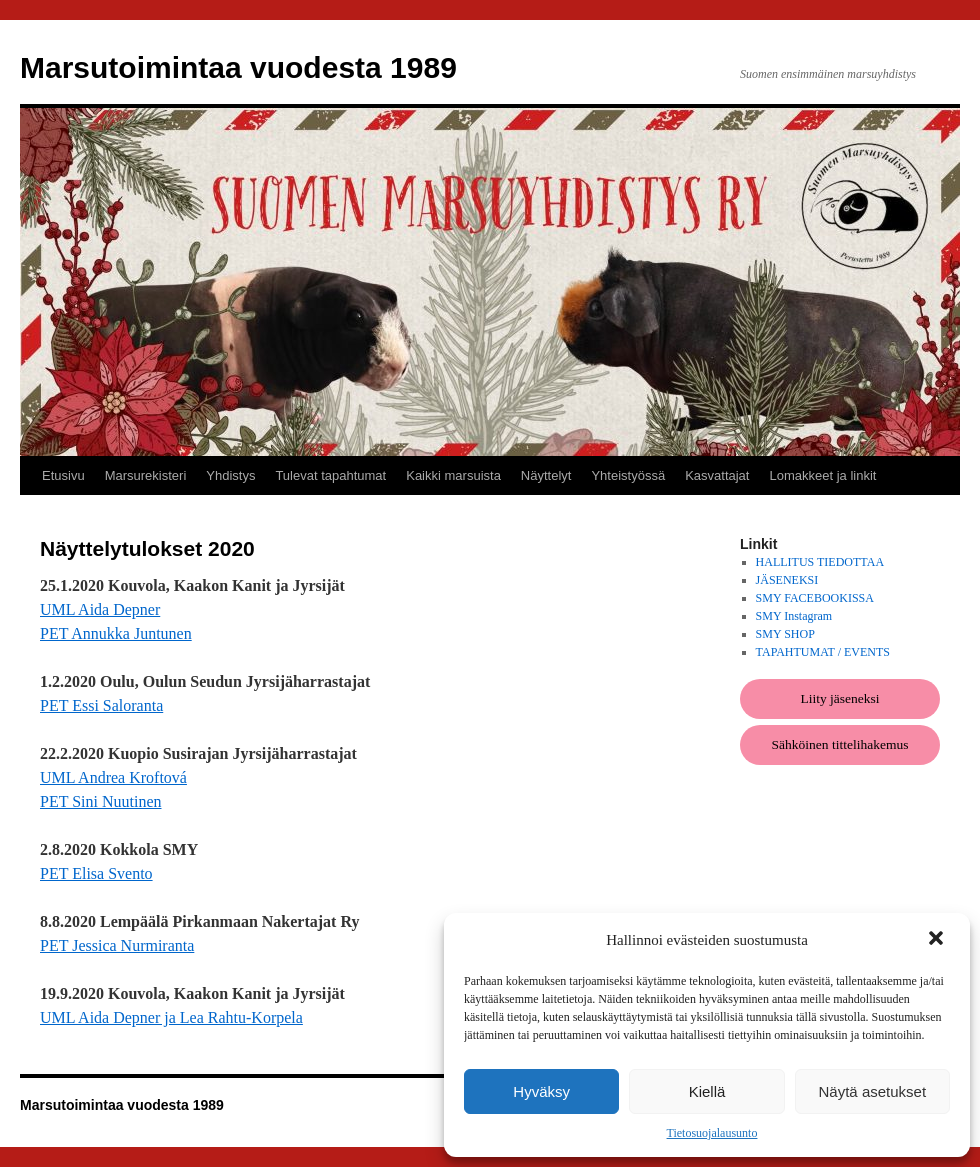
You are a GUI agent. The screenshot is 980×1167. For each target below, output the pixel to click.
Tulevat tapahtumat (330, 475)
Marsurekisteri (146, 475)
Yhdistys (230, 475)
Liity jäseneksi (839, 698)
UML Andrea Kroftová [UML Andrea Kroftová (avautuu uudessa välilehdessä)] (113, 777)
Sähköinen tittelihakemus (840, 744)
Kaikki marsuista (453, 475)
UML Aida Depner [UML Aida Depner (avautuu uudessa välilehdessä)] (100, 609)
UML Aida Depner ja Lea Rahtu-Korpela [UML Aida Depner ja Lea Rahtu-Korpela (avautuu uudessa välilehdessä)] (171, 1017)
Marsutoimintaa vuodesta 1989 (238, 67)
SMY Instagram (794, 616)
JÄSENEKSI (787, 580)
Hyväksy (541, 1091)
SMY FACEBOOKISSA (815, 598)
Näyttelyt (546, 475)
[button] (938, 940)
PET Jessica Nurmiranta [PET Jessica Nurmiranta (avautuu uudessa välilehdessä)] (117, 945)
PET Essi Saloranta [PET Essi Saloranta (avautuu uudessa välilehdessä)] (101, 705)
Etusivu (63, 475)
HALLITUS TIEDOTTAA (820, 562)
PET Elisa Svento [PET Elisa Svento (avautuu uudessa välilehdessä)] (96, 873)
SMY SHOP (785, 634)
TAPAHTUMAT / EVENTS (823, 652)
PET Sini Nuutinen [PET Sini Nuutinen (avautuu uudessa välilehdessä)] (101, 801)
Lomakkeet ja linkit (822, 475)
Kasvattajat (717, 475)
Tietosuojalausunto (712, 1133)
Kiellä (707, 1091)
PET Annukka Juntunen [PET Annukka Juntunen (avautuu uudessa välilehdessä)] (116, 633)
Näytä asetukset (873, 1091)
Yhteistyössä (628, 475)
